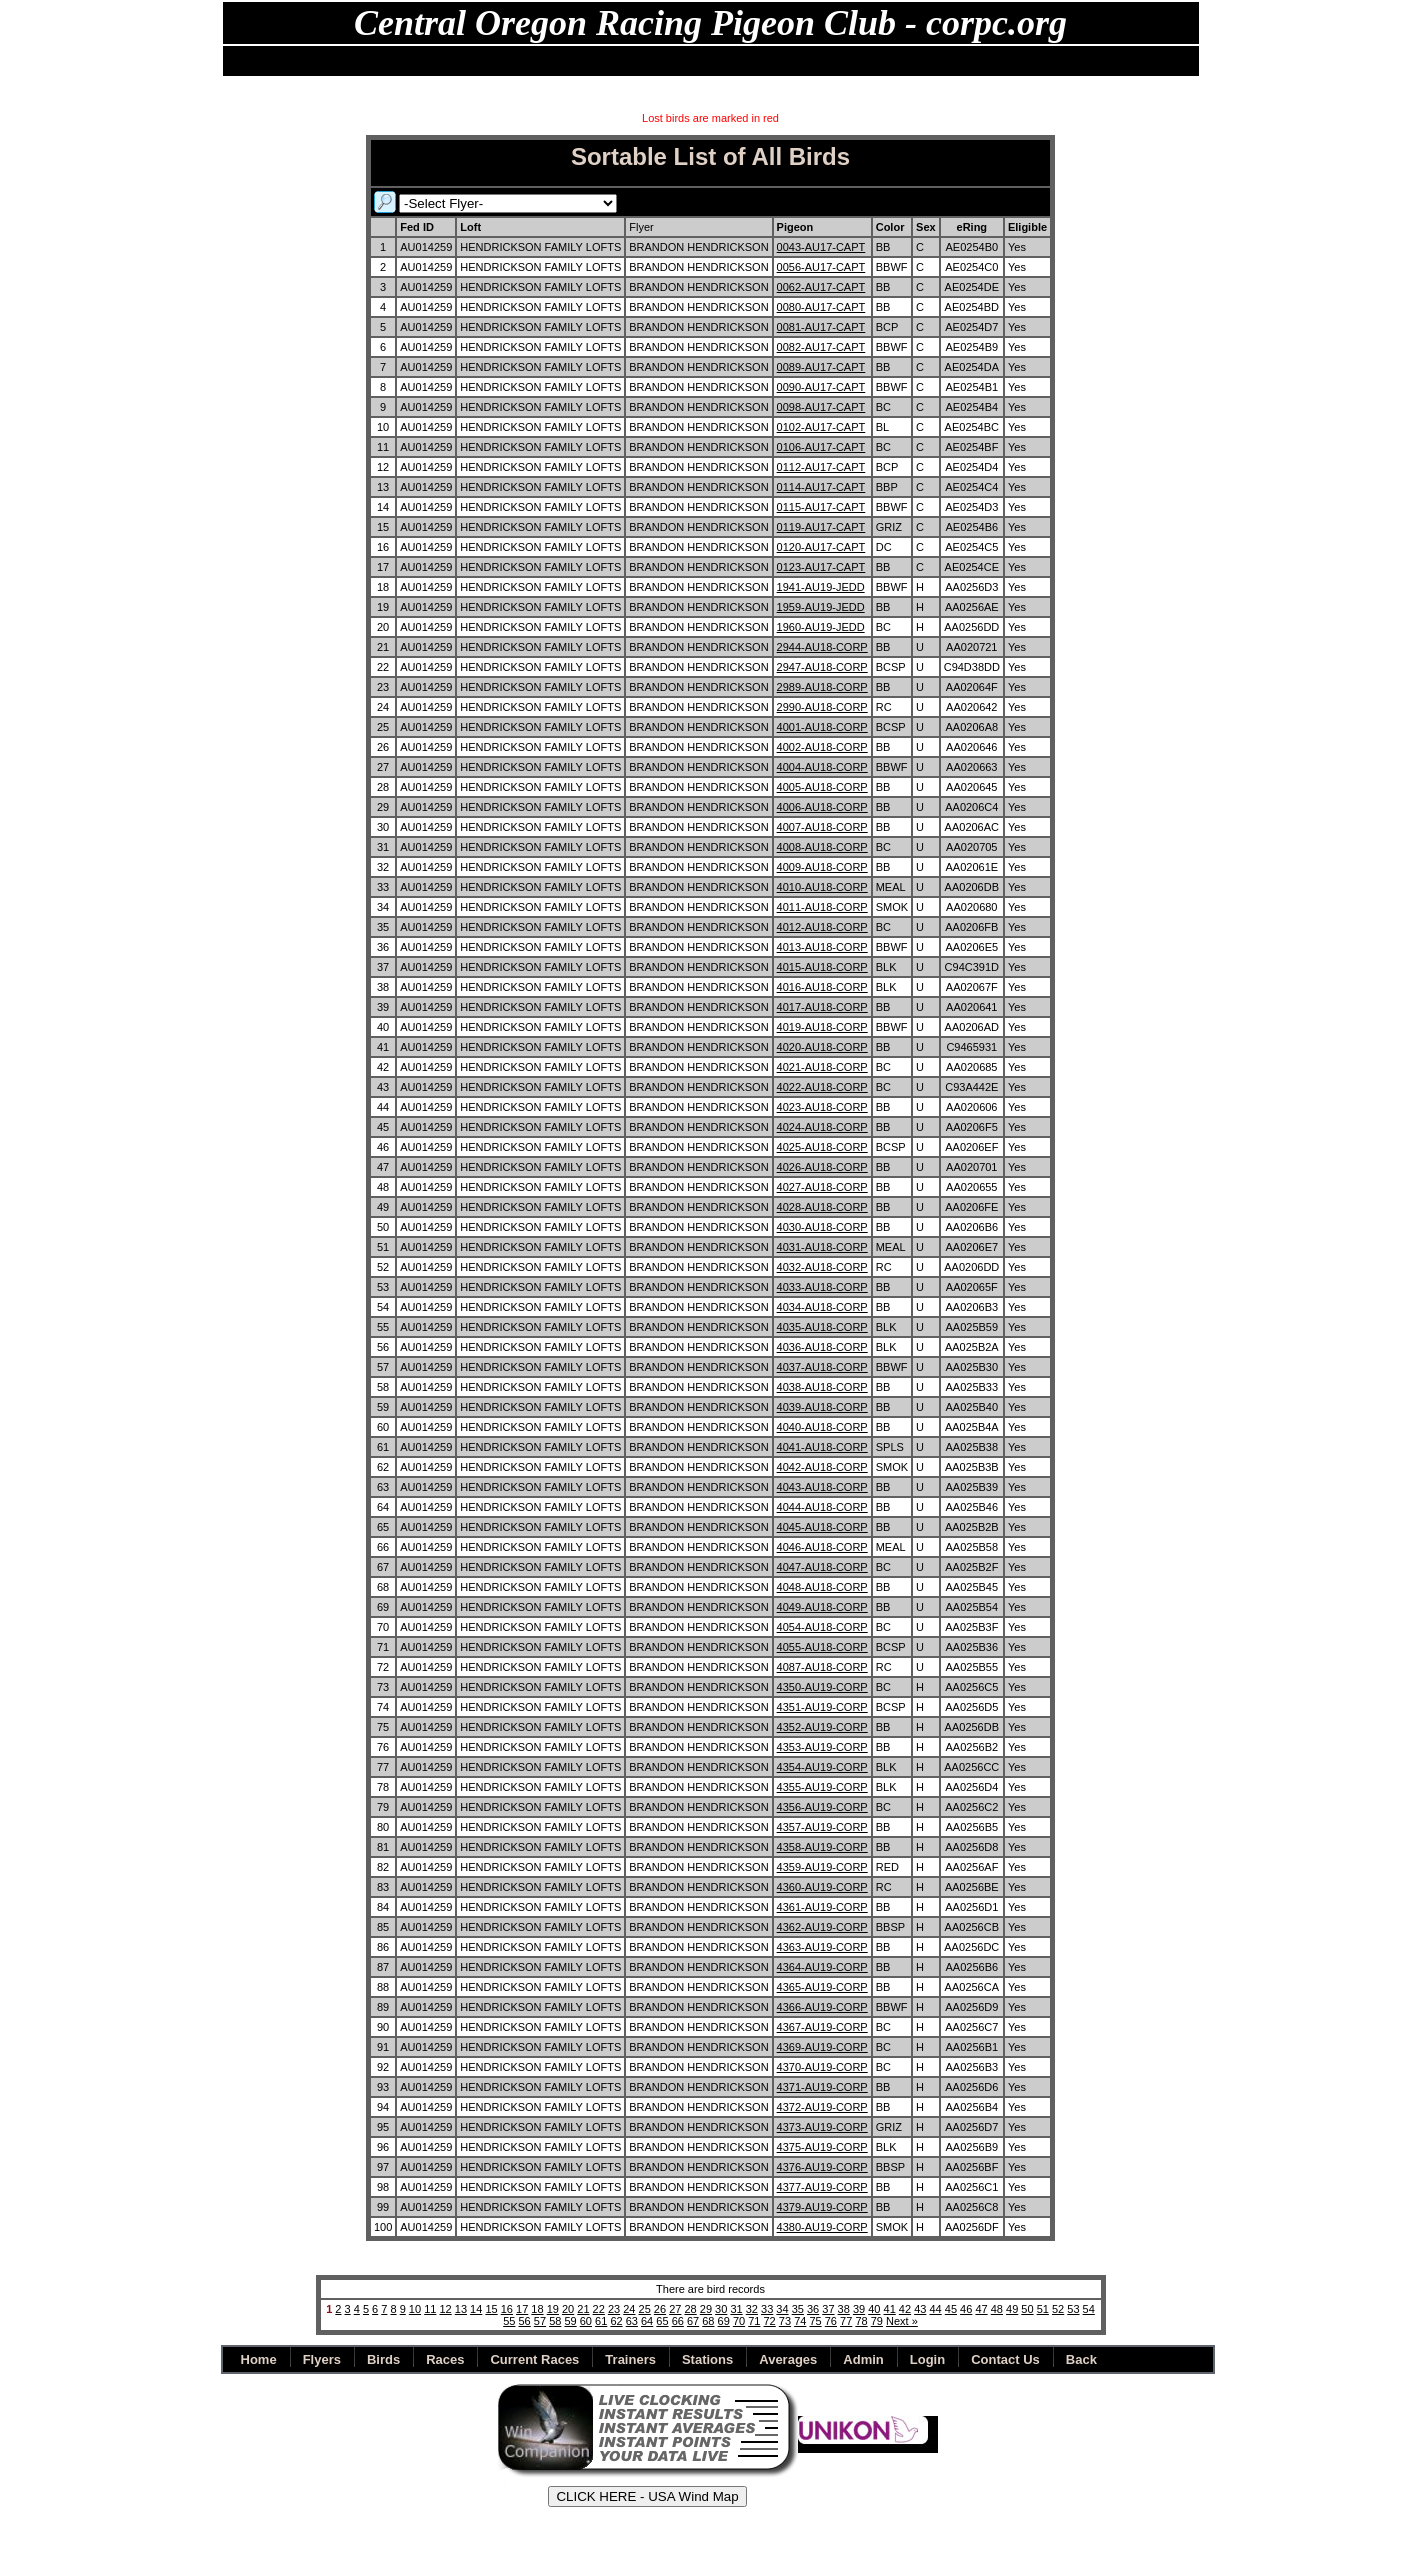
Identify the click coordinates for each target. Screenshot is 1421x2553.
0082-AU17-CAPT (821, 347)
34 (782, 2309)
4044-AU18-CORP (822, 1507)
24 (629, 2309)
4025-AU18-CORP (822, 1147)
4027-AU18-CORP (822, 1187)
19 (553, 2309)
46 (966, 2309)
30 (721, 2309)
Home (251, 61)
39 (859, 2309)
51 (1043, 2309)
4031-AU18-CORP (822, 1247)
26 (660, 2309)
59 (570, 2321)
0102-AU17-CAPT (821, 427)
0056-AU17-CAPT (821, 267)
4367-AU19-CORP (822, 2027)
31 (736, 2309)
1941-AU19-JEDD (821, 587)
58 (555, 2321)
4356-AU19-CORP (822, 1807)
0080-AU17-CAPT (821, 307)
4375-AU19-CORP (822, 2147)
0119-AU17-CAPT (821, 527)
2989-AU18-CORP (822, 687)
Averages (788, 2359)
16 (507, 2309)
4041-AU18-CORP (822, 1447)
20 (568, 2309)
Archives (700, 61)
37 (828, 2309)
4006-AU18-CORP (822, 807)
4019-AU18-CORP (822, 1027)
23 (614, 2309)
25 (645, 2309)
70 (739, 2321)
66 (678, 2321)
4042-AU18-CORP (822, 1467)
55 (509, 2321)
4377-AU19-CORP (822, 2187)
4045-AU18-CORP (822, 1527)
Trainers (630, 2359)
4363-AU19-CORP (822, 1947)
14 (476, 2309)
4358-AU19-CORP (822, 1847)
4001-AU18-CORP (822, 727)
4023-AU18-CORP (822, 1107)
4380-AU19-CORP (822, 2227)
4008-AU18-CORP (822, 847)
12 (445, 2309)
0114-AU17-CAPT (821, 487)
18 (537, 2309)
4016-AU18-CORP (822, 987)
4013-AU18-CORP (822, 947)
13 (461, 2309)
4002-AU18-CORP (822, 747)
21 (583, 2309)
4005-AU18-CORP (822, 787)
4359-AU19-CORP (822, 1867)
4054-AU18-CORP (822, 1627)
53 (1073, 2309)
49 (1012, 2309)
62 (616, 2321)
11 (430, 2309)
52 (1058, 2309)
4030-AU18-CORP (822, 1227)
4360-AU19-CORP (822, 1887)
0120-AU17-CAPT (821, 547)
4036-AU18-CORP (822, 1347)
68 (708, 2321)
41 (890, 2309)
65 (662, 2321)
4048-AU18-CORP (822, 1587)
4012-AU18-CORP (822, 927)
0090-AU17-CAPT (821, 387)
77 (846, 2321)
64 (647, 2321)
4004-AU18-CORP (822, 767)
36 (813, 2309)
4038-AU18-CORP (822, 1387)
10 (415, 2309)
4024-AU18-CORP (822, 1127)
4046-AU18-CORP (822, 1547)
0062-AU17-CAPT (821, 287)
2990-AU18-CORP (822, 707)
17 (522, 2309)
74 (800, 2321)
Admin (840, 61)
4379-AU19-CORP (822, 2207)
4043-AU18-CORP (822, 1487)
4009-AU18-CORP (822, 867)
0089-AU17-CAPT (821, 367)
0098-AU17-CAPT (821, 407)
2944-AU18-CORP (822, 647)
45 (951, 2309)
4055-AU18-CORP (822, 1647)
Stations (543, 61)
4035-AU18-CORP (822, 1327)
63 (632, 2321)
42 (905, 2309)
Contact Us (1005, 2359)
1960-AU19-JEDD (821, 627)
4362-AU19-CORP (822, 1927)
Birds (423, 61)
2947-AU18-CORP (822, 667)
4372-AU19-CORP (822, 2107)
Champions (621, 61)
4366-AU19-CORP (822, 2007)
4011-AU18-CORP (822, 907)
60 (586, 2321)
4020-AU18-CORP (822, 1047)
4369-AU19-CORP (822, 2047)
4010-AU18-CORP (822, 887)
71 (754, 2321)
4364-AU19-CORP (822, 1967)
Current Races (534, 2359)
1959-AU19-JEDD (821, 607)
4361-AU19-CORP (822, 1907)
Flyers (367, 61)
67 (693, 2321)
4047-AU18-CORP (822, 1567)
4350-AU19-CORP (822, 1687)
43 (920, 2309)
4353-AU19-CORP (822, 1747)
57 (540, 2321)
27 (675, 2309)
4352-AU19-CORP (822, 1727)
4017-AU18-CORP (822, 1007)
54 (1089, 2309)
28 (690, 2309)
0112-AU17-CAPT (821, 467)
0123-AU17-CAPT (821, 567)
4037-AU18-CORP (822, 1367)
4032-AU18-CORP (822, 1267)
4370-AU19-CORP (822, 2067)
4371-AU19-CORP (822, 2087)
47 (981, 2309)
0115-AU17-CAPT (821, 507)
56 (525, 2321)
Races (480, 61)
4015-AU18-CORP (822, 967)
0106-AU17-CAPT (821, 447)
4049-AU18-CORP (822, 1607)
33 (767, 2309)
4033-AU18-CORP (822, 1287)
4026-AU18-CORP (822, 1167)
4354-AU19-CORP (822, 1767)
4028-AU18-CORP (822, 1207)
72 (770, 2321)
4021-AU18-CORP (822, 1067)
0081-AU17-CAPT (821, 327)
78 (861, 2321)
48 (997, 2309)
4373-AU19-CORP (822, 2127)
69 (724, 2321)
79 (877, 2321)
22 (599, 2309)
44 (935, 2309)
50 (1027, 2309)
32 (752, 2309)
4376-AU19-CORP (822, 2167)
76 (831, 2321)
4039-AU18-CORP (822, 1407)
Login (927, 2359)
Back (896, 61)
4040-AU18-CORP (822, 1427)
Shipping (773, 61)
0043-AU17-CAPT (821, 247)
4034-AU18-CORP (822, 1307)
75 (815, 2321)
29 (706, 2309)
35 (798, 2309)
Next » (902, 2321)
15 (491, 2309)
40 (874, 2309)
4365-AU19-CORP (822, 1987)
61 (601, 2321)
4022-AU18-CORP (822, 1087)
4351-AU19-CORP (822, 1707)
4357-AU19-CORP (822, 1827)
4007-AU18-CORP (822, 827)
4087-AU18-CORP (822, 1667)
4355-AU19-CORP (822, 1787)
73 (785, 2321)
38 (844, 2309)
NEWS (308, 61)
